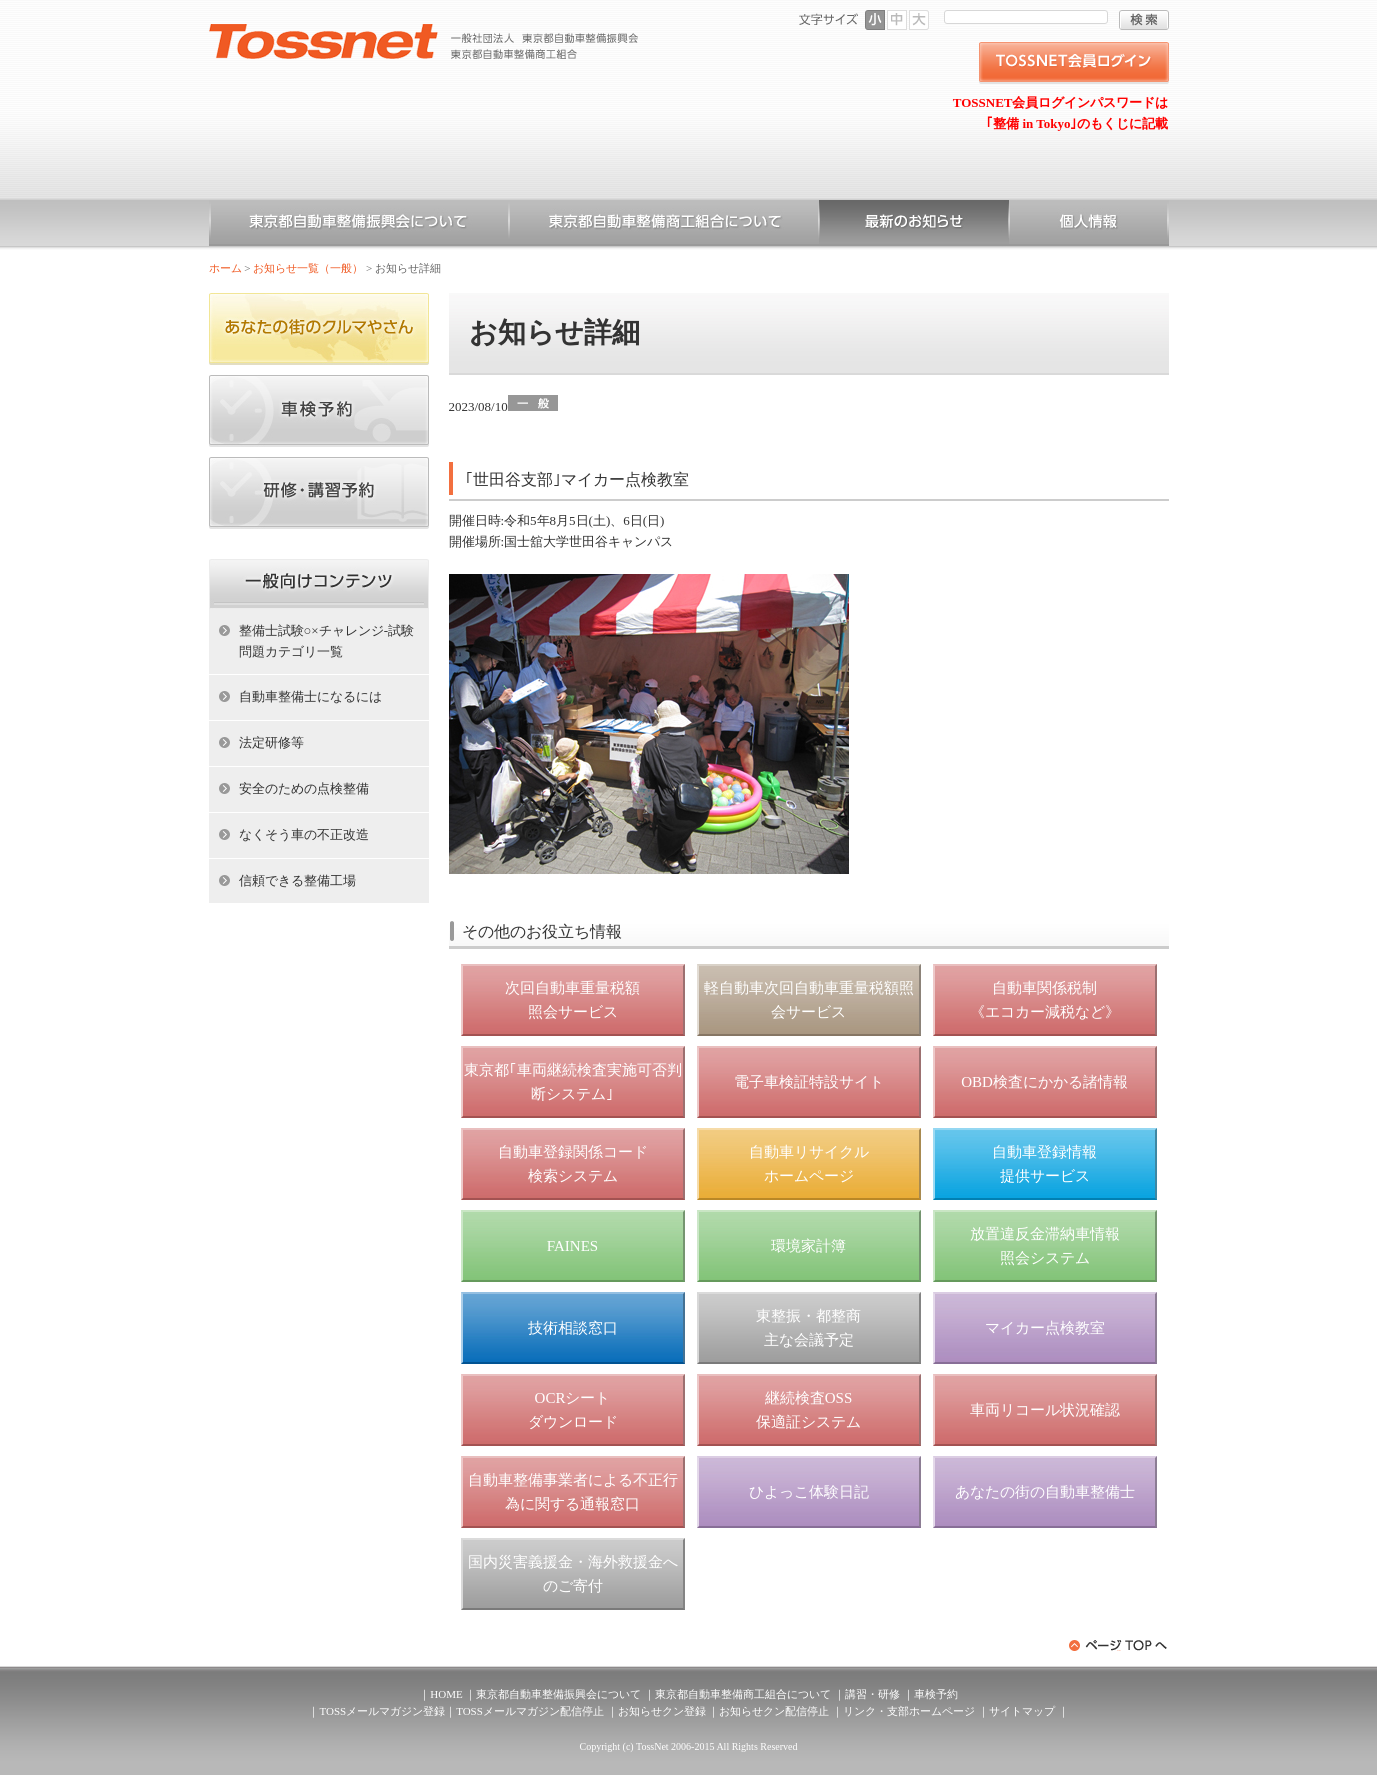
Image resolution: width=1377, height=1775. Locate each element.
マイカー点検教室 (1045, 1328)
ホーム (225, 268)
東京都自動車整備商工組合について (664, 225)
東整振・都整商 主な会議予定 (808, 1328)
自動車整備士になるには (310, 696)
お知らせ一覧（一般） (914, 225)
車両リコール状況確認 (1045, 1410)
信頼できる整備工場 (297, 880)
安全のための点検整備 (304, 788)
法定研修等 (271, 742)
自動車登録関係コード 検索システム (573, 1164)
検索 (1144, 20)
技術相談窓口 (573, 1328)
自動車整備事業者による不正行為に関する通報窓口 (573, 1492)
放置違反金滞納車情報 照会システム (1045, 1246)
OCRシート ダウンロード (573, 1410)
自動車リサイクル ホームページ (809, 1164)
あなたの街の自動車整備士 (1045, 1492)
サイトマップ (1022, 1711)
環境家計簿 (808, 1246)
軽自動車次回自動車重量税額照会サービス (809, 1000)
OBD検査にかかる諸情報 (1044, 1082)
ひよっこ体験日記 (809, 1492)
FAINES (572, 1246)
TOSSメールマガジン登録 (382, 1711)
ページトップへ (1119, 1645)
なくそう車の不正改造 (304, 834)
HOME (446, 1694)
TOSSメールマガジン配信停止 (530, 1711)
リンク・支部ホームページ (909, 1711)
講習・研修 (872, 1694)
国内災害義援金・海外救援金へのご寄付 (573, 1574)
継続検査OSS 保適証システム (808, 1410)
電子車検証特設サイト (809, 1082)
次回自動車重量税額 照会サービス (572, 1000)
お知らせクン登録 (662, 1711)
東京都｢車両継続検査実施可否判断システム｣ (573, 1082)
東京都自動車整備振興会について (359, 225)
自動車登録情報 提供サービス (1044, 1164)
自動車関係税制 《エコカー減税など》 (1045, 1000)
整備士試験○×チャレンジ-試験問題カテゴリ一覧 (327, 641)
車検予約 (936, 1694)
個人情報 (1089, 225)
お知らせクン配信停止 (774, 1711)
